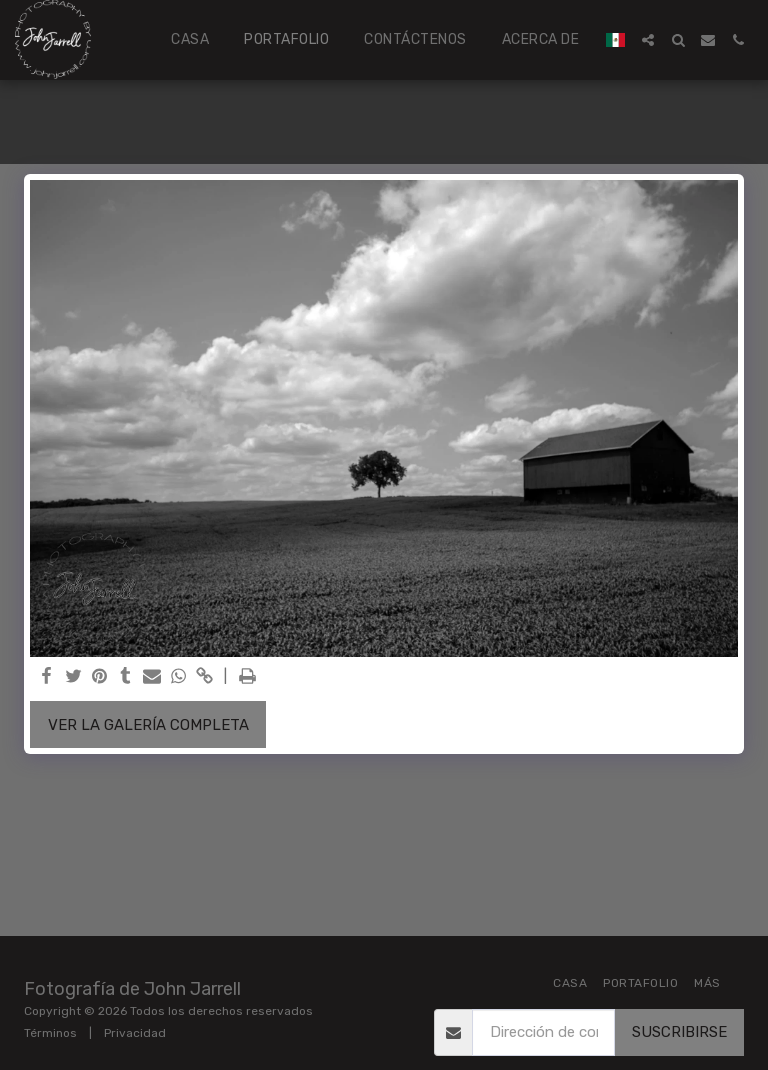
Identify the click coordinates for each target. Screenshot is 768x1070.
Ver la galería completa (148, 725)
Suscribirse (679, 1032)
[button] (648, 40)
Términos (50, 1033)
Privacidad (135, 1033)
